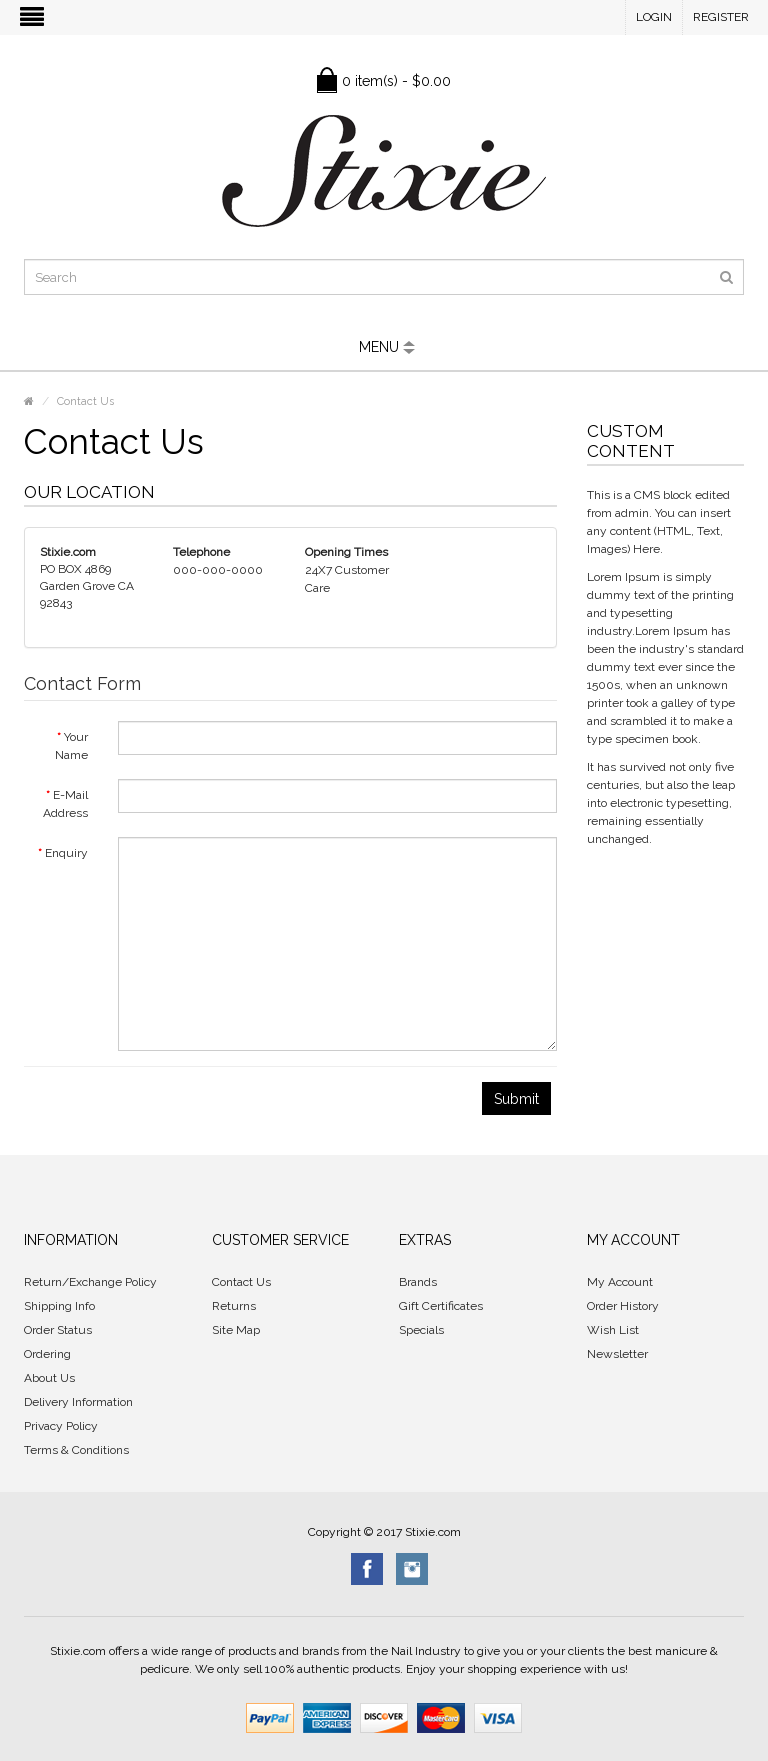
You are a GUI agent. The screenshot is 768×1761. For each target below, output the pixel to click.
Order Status (58, 1330)
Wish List (613, 1330)
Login (654, 17)
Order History (623, 1306)
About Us (49, 1378)
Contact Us (85, 401)
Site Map (236, 1330)
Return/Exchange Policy (90, 1282)
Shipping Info (59, 1306)
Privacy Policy (61, 1426)
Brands (418, 1282)
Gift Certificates (441, 1306)
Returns (234, 1306)
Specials (421, 1330)
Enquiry (66, 853)
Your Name (71, 746)
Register (721, 17)
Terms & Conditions (76, 1450)
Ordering (47, 1354)
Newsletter (617, 1354)
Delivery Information (78, 1402)
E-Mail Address (65, 804)
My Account (620, 1282)
